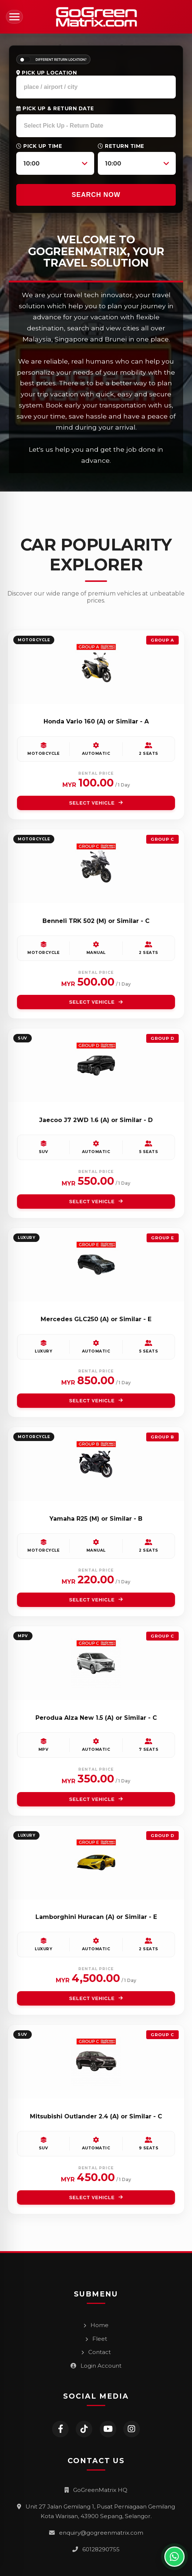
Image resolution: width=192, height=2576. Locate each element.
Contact (96, 2351)
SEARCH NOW (96, 194)
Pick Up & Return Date (55, 108)
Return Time (121, 146)
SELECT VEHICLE (96, 803)
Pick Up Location (46, 73)
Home (96, 2325)
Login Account (96, 2365)
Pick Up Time (39, 146)
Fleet (96, 2338)
